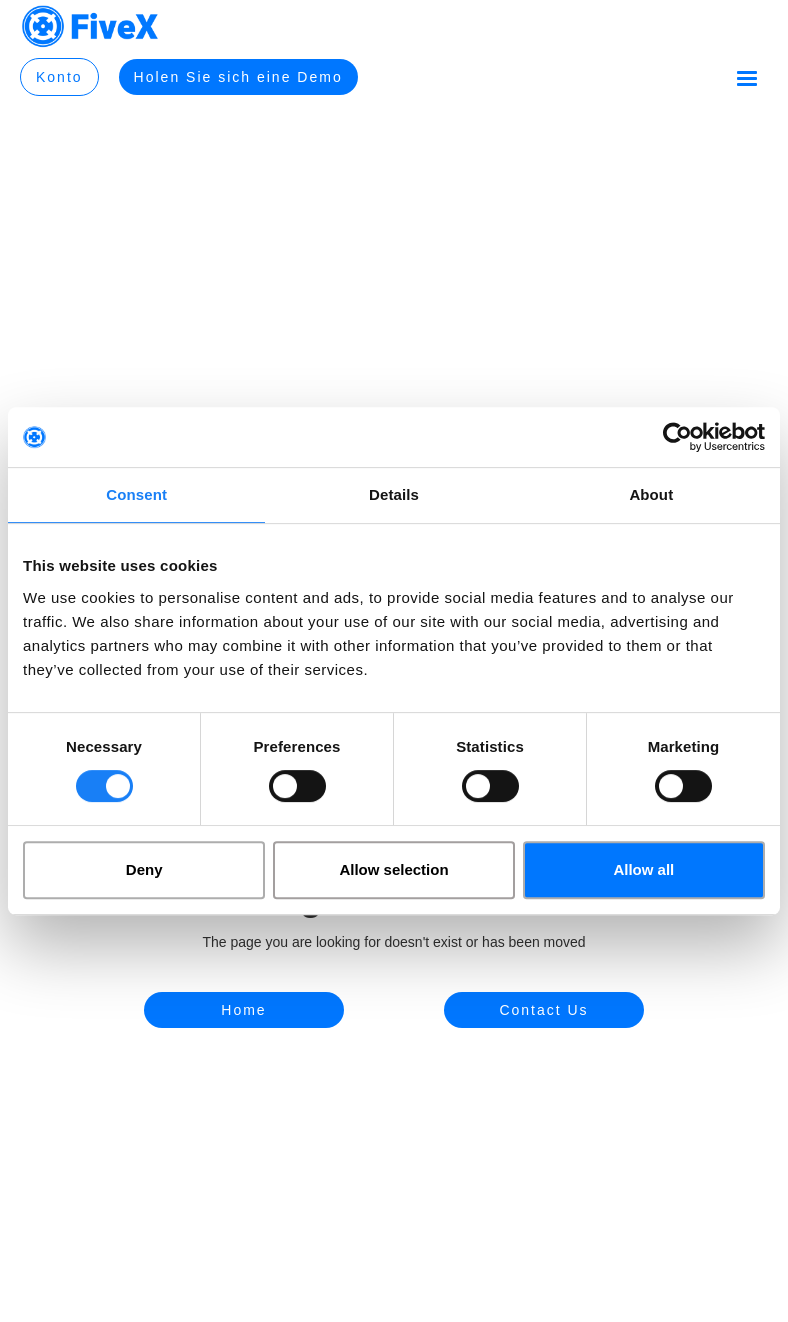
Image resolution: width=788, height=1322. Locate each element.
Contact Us (543, 1010)
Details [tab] (394, 494)
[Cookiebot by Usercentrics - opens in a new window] (677, 437)
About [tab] (651, 494)
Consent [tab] (136, 494)
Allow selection (393, 869)
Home (243, 1010)
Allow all (643, 869)
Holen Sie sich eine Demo (238, 77)
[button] (747, 79)
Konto (59, 77)
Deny (144, 869)
